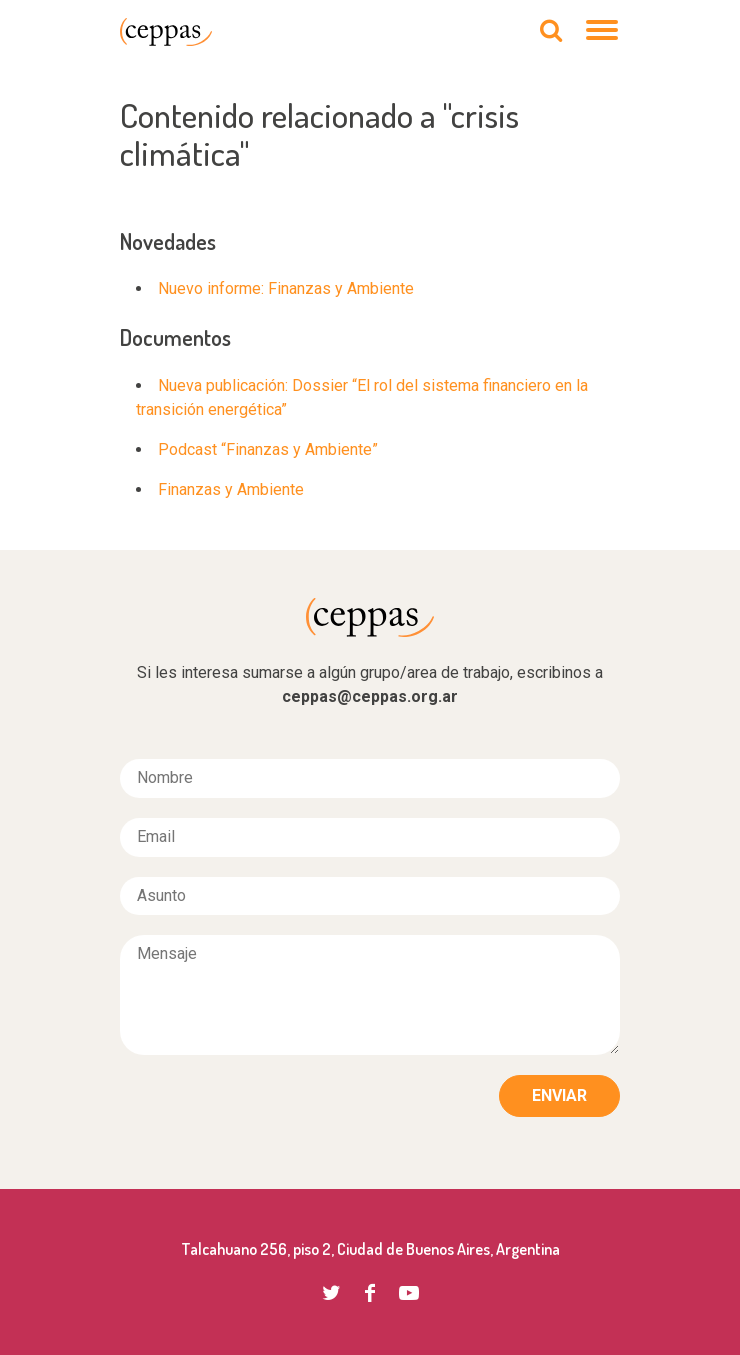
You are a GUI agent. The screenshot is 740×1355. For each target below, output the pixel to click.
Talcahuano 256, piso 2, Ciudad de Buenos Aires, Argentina (370, 1249)
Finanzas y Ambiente (231, 489)
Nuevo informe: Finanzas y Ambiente (286, 288)
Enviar (559, 1095)
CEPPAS (166, 32)
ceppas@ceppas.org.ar (370, 696)
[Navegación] (603, 32)
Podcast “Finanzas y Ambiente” (268, 449)
